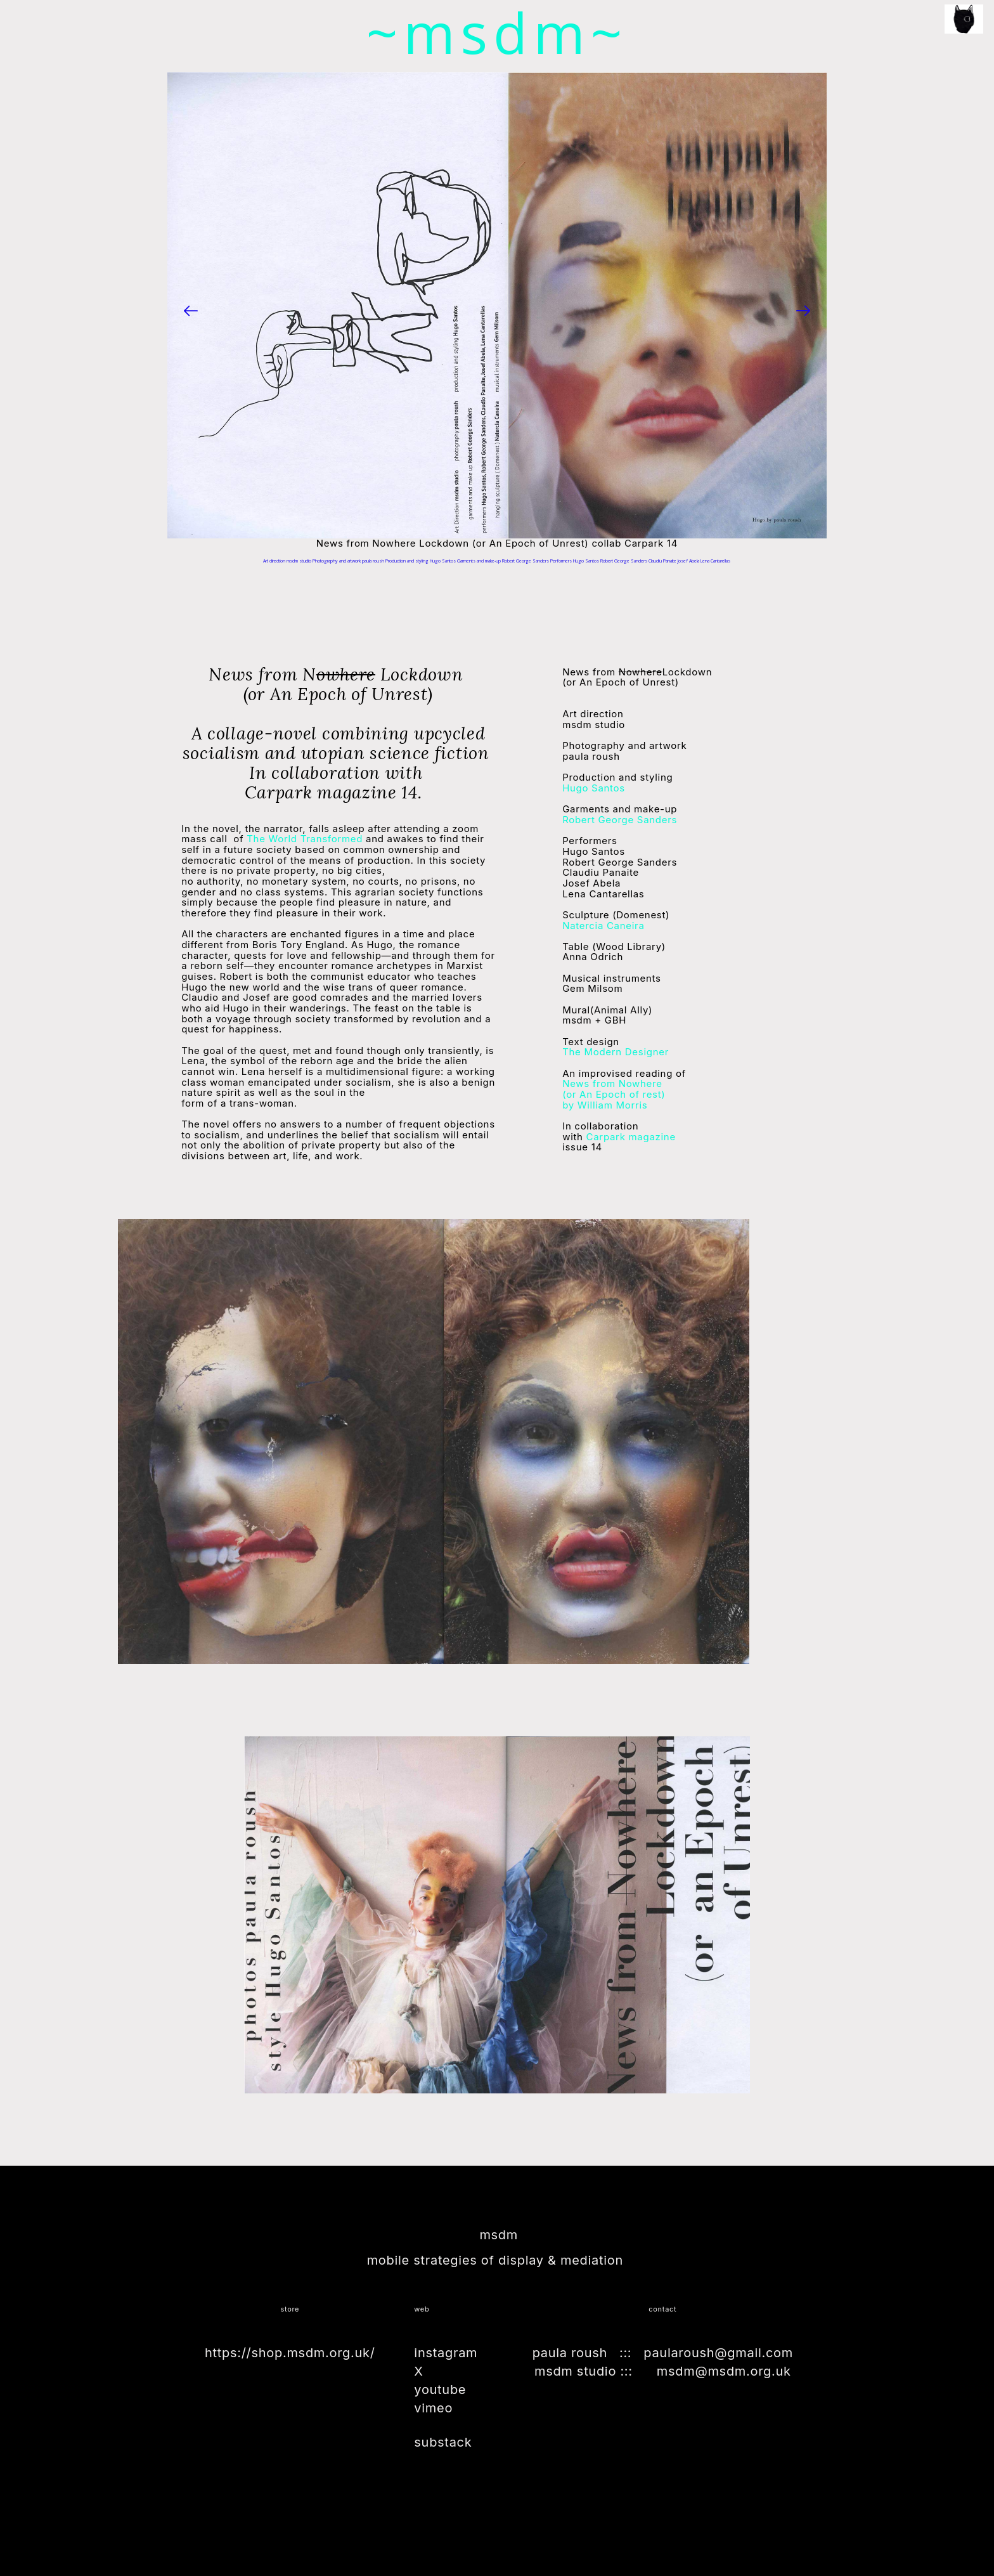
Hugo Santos (593, 788)
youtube (440, 2389)
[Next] (803, 311)
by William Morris (613, 1099)
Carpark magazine (629, 1136)
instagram (445, 2352)
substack (443, 2442)
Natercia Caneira (603, 925)
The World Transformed (306, 839)
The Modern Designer (615, 1052)
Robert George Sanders (619, 820)
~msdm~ (497, 32)
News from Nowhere (612, 1083)
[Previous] (191, 311)
